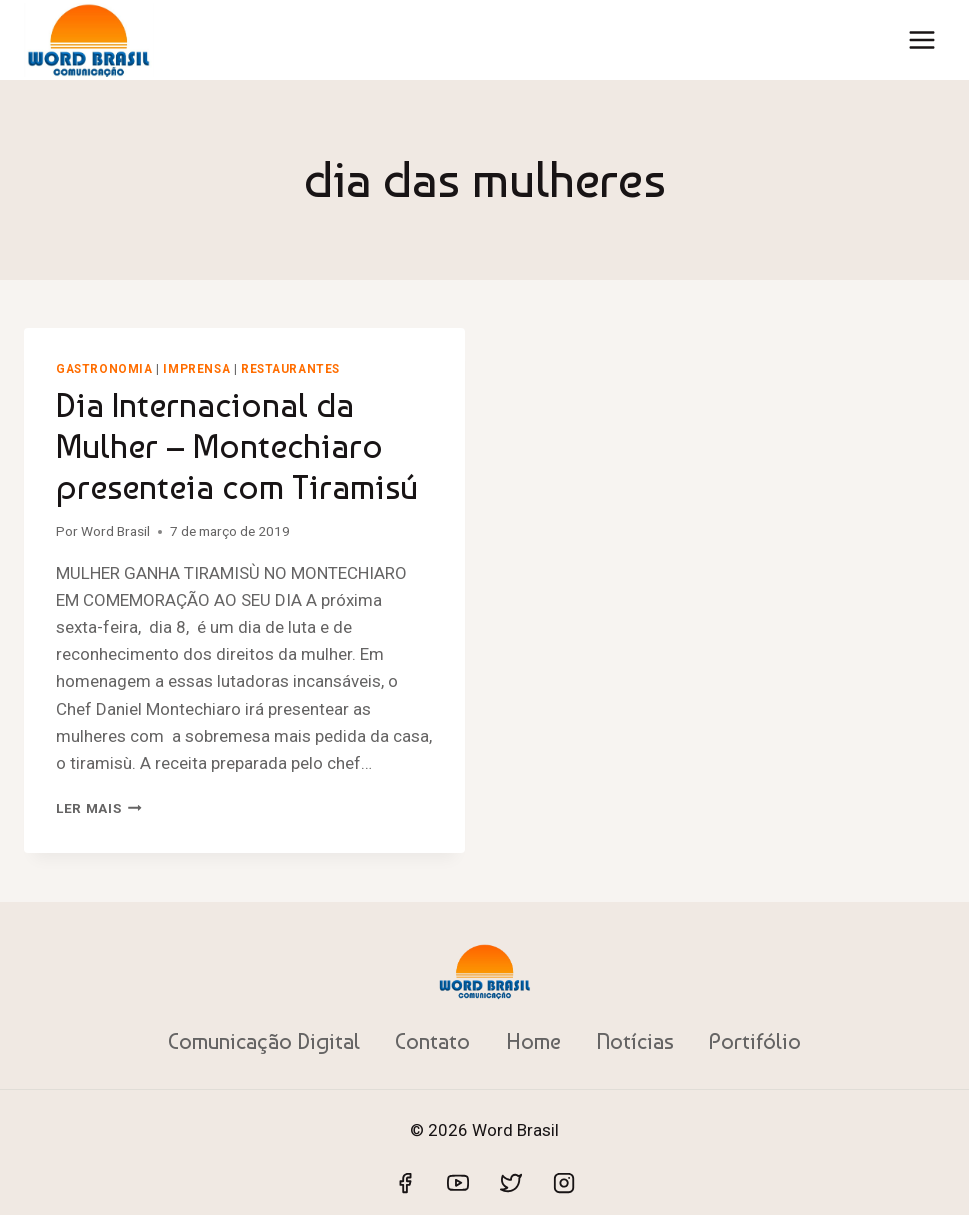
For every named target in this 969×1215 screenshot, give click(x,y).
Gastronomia (104, 369)
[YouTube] (458, 1183)
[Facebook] (405, 1183)
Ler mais (99, 808)
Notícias (635, 1041)
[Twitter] (511, 1183)
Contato (432, 1041)
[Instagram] (564, 1183)
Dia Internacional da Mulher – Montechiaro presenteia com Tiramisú (237, 446)
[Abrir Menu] (921, 39)
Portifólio (755, 1041)
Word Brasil (115, 531)
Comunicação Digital (264, 1041)
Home (533, 1041)
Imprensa (196, 369)
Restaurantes (290, 369)
